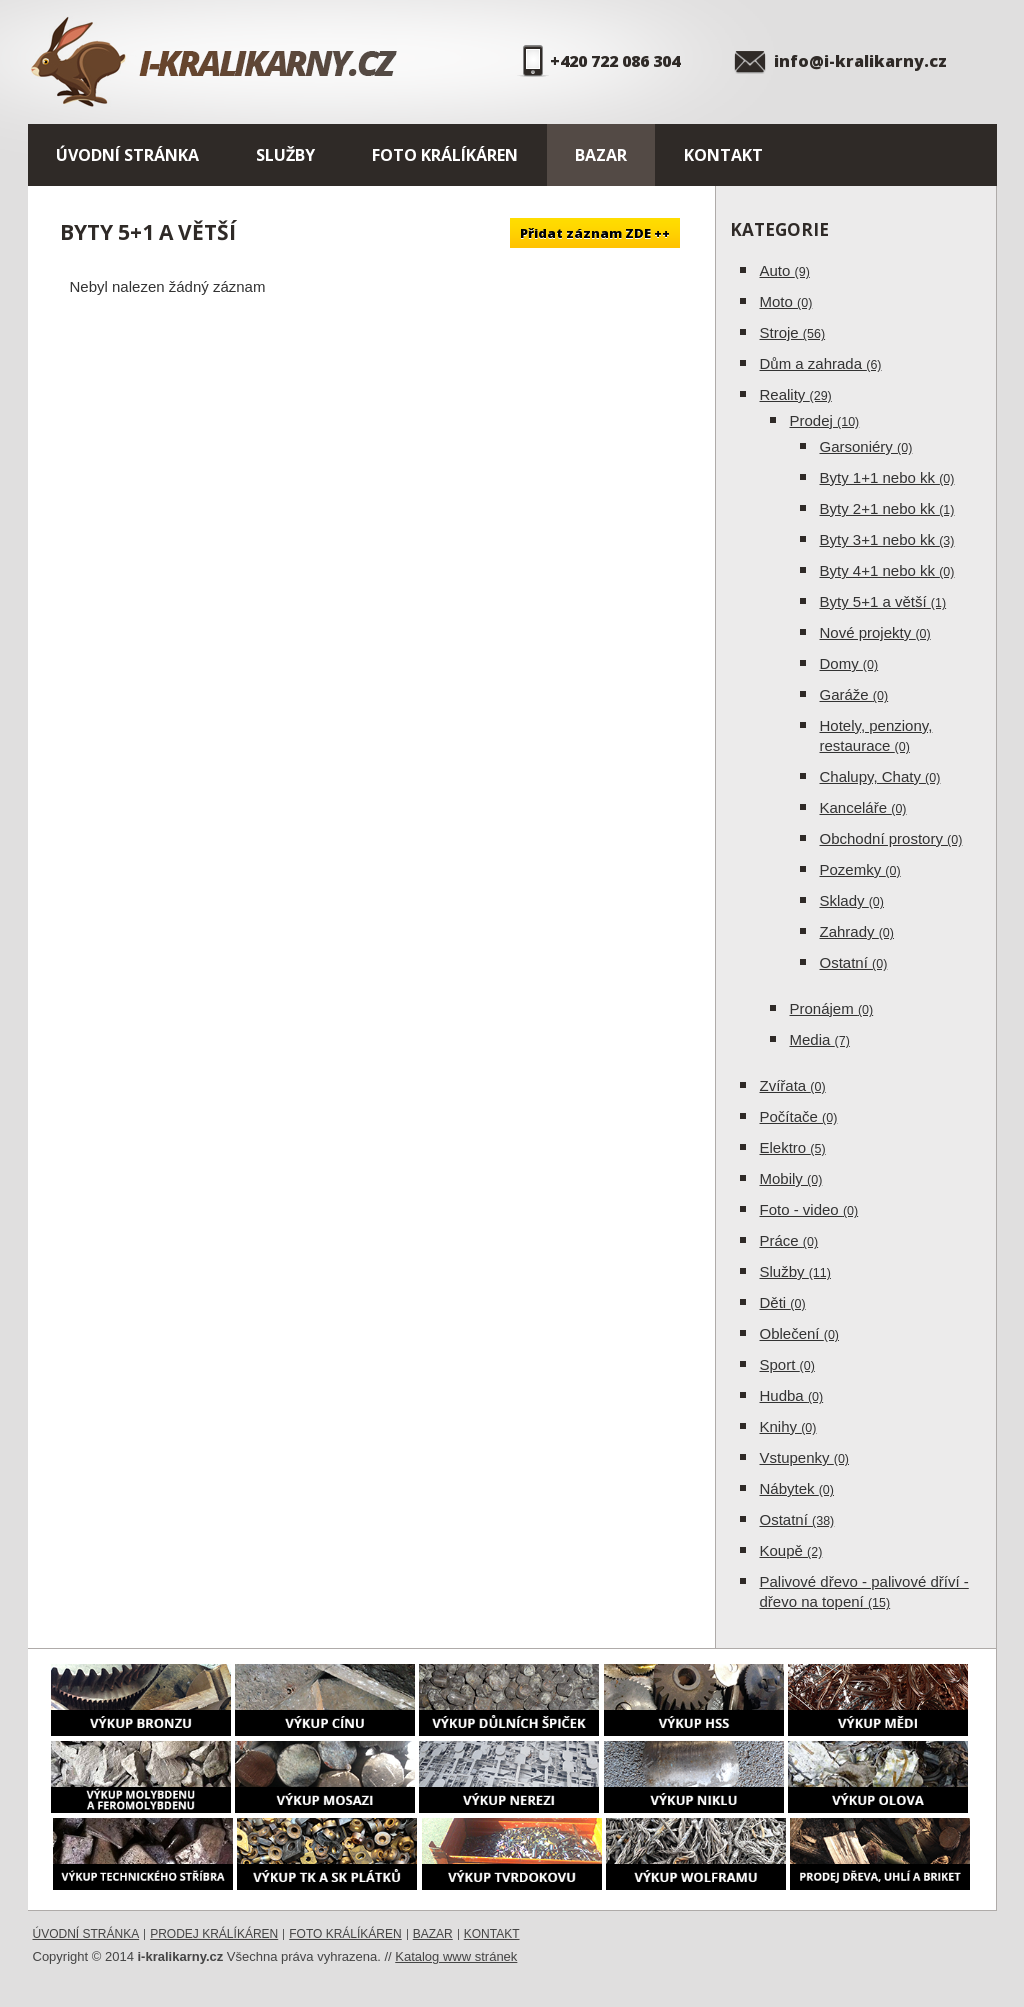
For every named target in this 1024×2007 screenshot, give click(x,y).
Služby (285, 155)
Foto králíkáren (445, 155)
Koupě (791, 1550)
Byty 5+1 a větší (883, 601)
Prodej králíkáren (214, 1934)
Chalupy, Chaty (880, 776)
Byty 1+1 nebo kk (887, 477)
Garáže (854, 694)
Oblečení (800, 1333)
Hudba (792, 1395)
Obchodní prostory (891, 838)
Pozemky (860, 869)
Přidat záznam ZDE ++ (595, 233)
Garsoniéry (866, 446)
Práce (789, 1240)
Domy (849, 663)
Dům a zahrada (821, 363)
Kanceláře (863, 807)
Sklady (852, 900)
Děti (783, 1302)
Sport (787, 1364)
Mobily (791, 1178)
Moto (786, 301)
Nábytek (797, 1488)
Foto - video (809, 1209)
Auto (785, 270)
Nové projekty (875, 632)
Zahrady (857, 931)
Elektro (793, 1147)
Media (820, 1039)
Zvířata (793, 1085)
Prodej (825, 420)
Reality (796, 394)
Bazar (601, 155)
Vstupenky (805, 1457)
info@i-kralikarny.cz (860, 61)
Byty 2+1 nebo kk (887, 508)
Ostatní (854, 962)
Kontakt (723, 155)
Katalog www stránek (456, 1956)
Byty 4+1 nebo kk (887, 570)
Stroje (793, 332)
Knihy (788, 1426)
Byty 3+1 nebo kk (887, 539)
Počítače (799, 1116)
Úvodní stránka (127, 155)
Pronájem (832, 1008)
